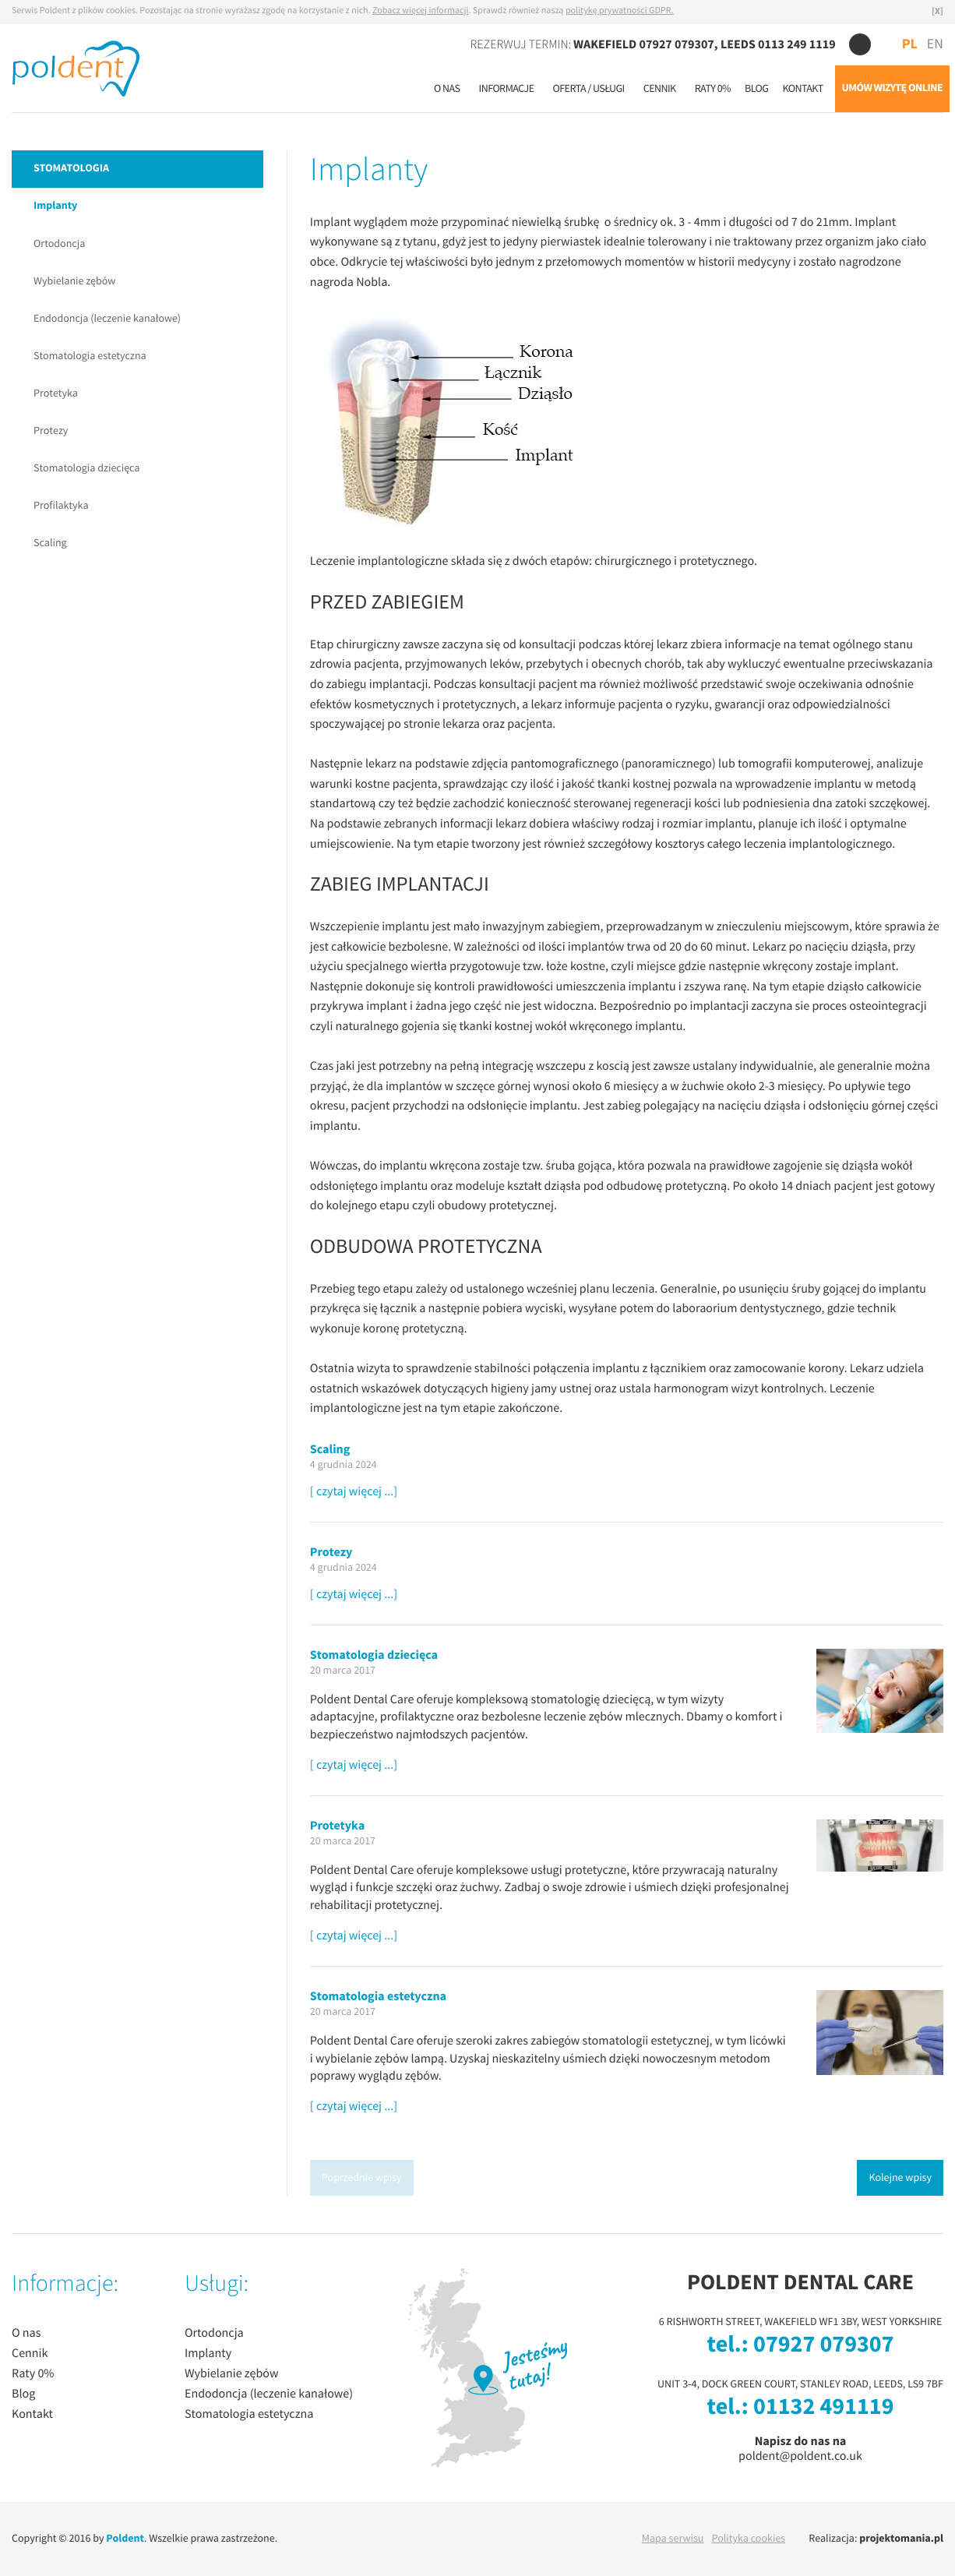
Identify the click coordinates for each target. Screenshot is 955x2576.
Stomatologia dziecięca (86, 468)
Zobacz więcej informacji (420, 11)
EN (935, 45)
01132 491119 (823, 2407)
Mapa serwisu (673, 2539)
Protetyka (55, 393)
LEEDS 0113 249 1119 (778, 44)
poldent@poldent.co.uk (800, 2456)
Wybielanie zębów (74, 281)
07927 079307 (823, 2345)
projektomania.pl (901, 2539)
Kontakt (802, 89)
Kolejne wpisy (900, 2178)
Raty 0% (713, 89)
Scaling (50, 543)
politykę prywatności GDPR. (620, 11)
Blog (756, 89)
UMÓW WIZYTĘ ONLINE (892, 88)
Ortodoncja (59, 244)
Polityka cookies (748, 2539)
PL (910, 44)
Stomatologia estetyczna (89, 356)
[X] (937, 11)
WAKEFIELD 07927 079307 (643, 44)
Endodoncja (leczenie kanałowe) (107, 319)
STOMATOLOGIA (71, 168)
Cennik (659, 89)
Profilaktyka (61, 506)
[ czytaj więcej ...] (353, 1492)
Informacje (506, 89)
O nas (447, 89)
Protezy (50, 431)
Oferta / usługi (588, 89)
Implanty (55, 206)
